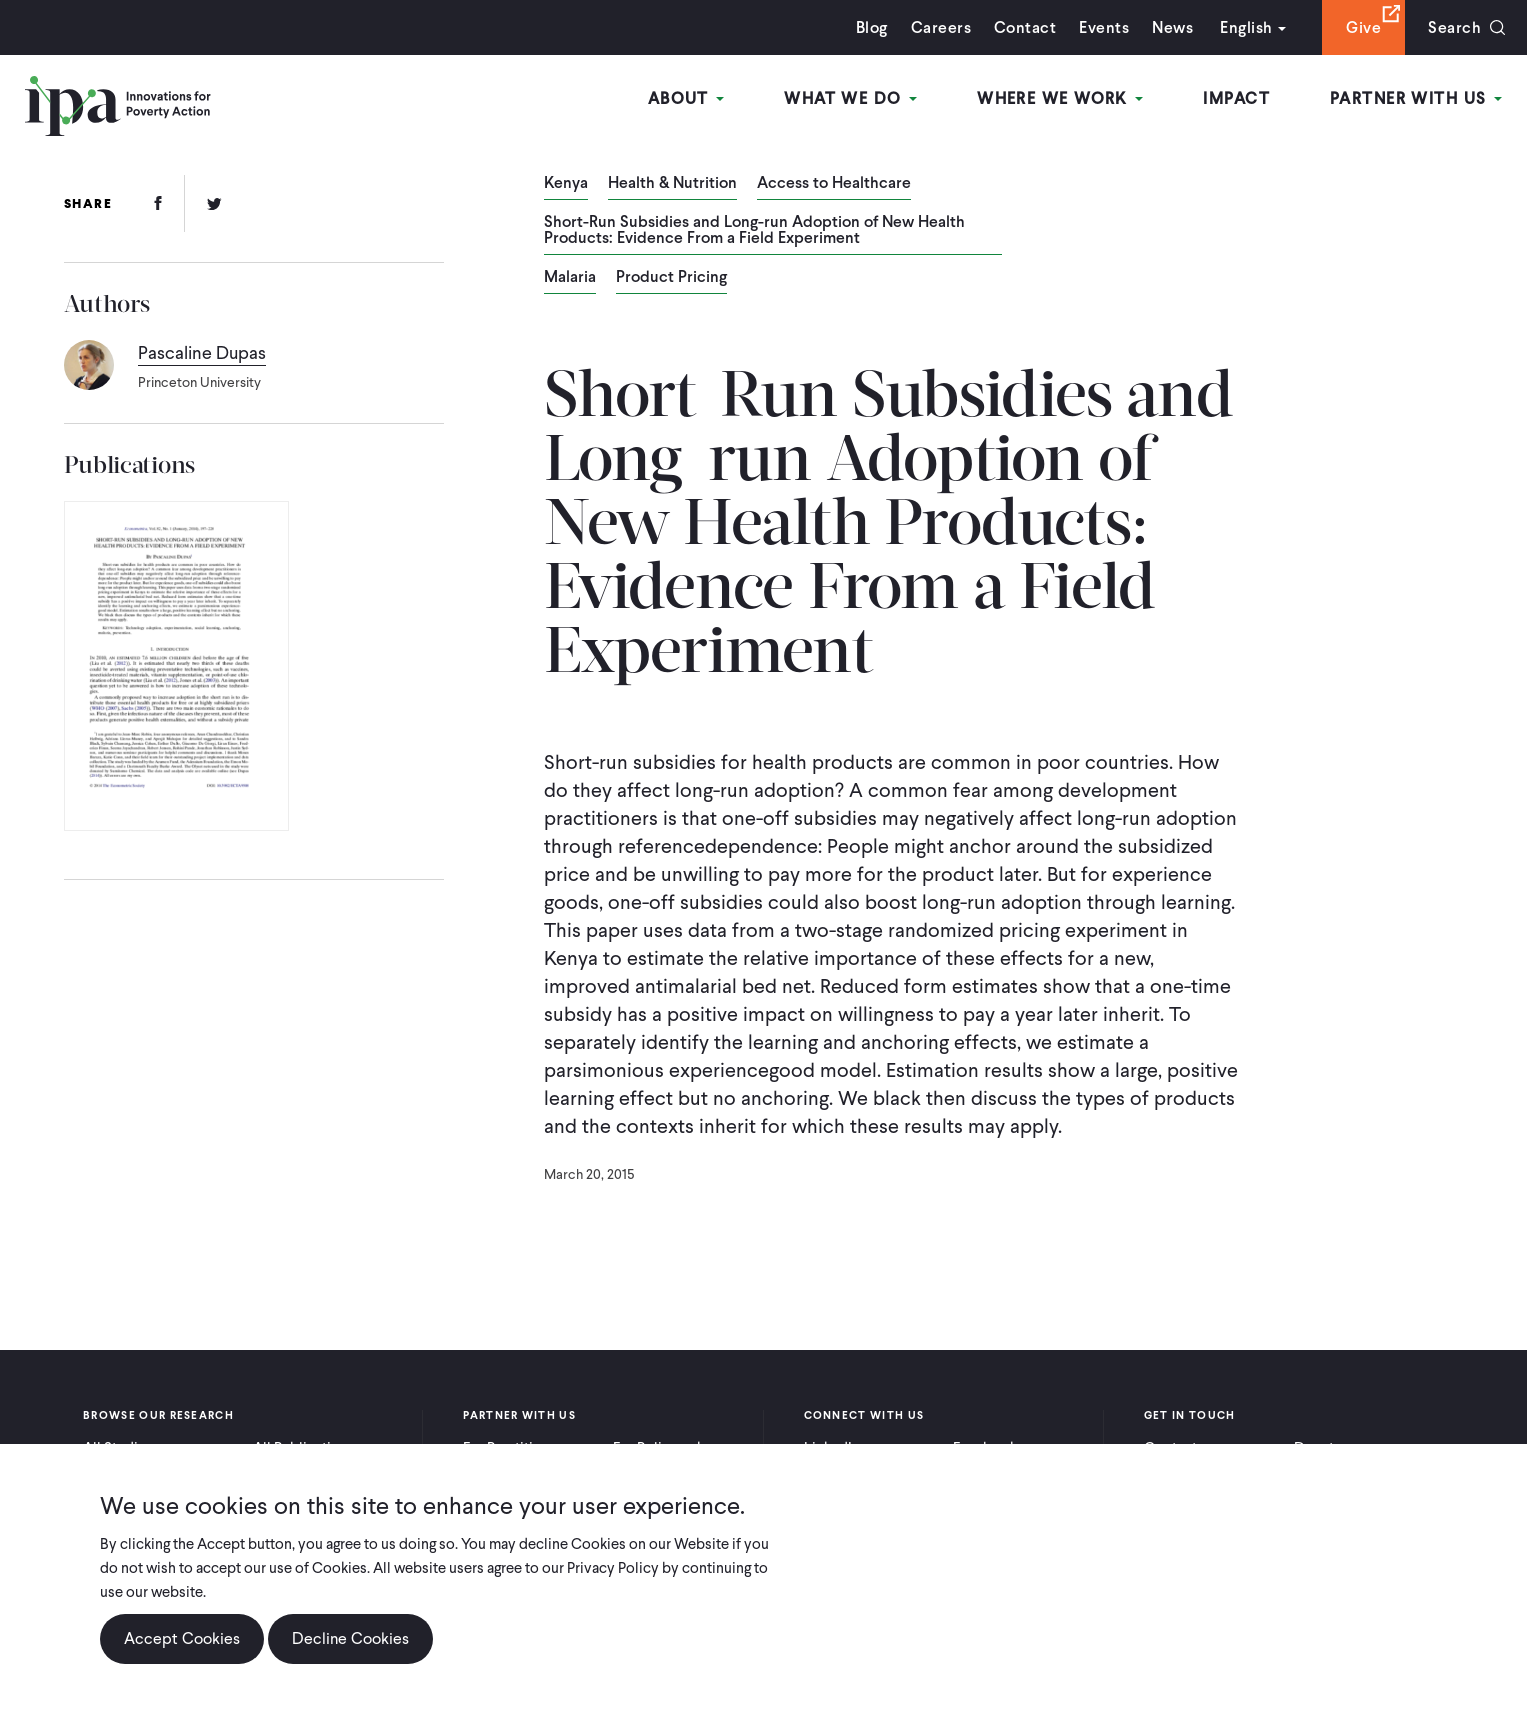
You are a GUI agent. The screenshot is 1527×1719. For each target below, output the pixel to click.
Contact (1025, 27)
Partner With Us (1416, 98)
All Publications (304, 1448)
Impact (1236, 98)
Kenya (566, 184)
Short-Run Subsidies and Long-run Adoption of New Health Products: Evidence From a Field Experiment (754, 231)
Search (1454, 27)
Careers (941, 27)
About (686, 98)
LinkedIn (832, 1448)
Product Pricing (671, 278)
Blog (872, 27)
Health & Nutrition (672, 184)
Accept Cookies (182, 1648)
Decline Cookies (350, 1648)
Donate (1318, 1448)
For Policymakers (668, 1448)
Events (1104, 27)
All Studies (118, 1448)
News (1172, 27)
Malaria (570, 278)
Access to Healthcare (834, 184)
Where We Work (1060, 98)
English (1246, 27)
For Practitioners (516, 1448)
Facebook (985, 1448)
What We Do (850, 98)
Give (1363, 27)
